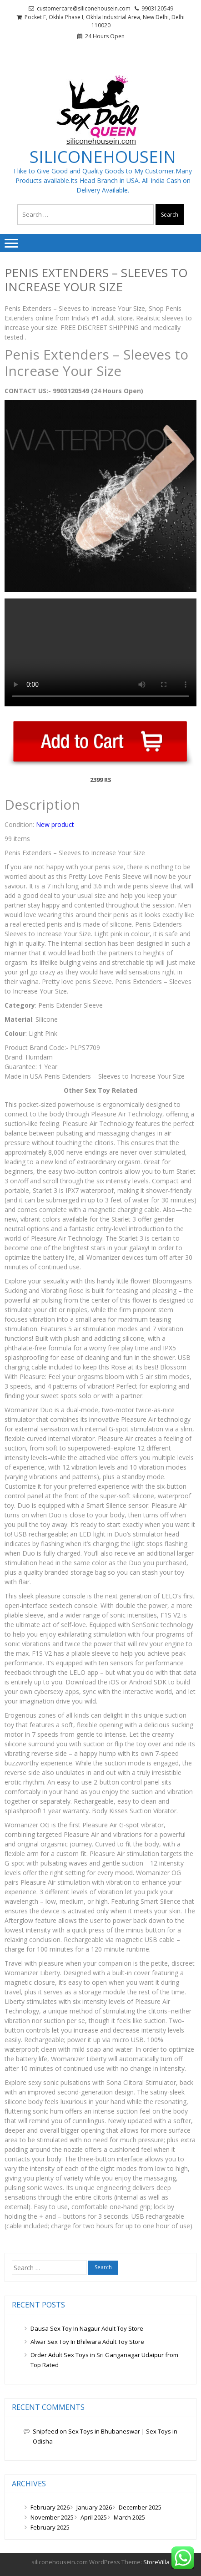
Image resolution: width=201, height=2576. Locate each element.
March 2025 (129, 2517)
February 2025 (50, 2527)
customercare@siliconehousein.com (84, 8)
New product (55, 824)
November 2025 (52, 2517)
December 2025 (140, 2507)
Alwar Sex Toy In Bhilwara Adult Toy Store (87, 2342)
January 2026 (94, 2507)
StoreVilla (156, 2562)
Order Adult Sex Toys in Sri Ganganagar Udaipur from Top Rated (104, 2360)
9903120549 (157, 8)
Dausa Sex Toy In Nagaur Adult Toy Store (86, 2328)
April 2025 (93, 2517)
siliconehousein (103, 157)
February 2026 (50, 2507)
